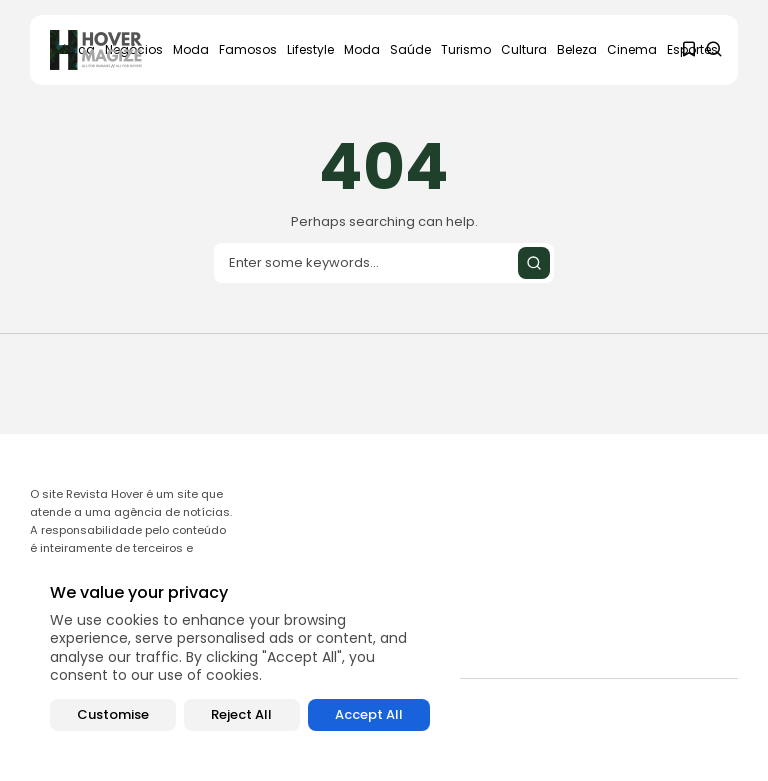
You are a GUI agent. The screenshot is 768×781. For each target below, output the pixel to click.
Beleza (577, 49)
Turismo (466, 49)
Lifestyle (310, 49)
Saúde (410, 49)
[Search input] (384, 263)
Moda (191, 49)
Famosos (248, 49)
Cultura (524, 49)
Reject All (241, 714)
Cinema (632, 49)
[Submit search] (534, 263)
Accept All (369, 714)
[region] (240, 657)
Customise (113, 714)
